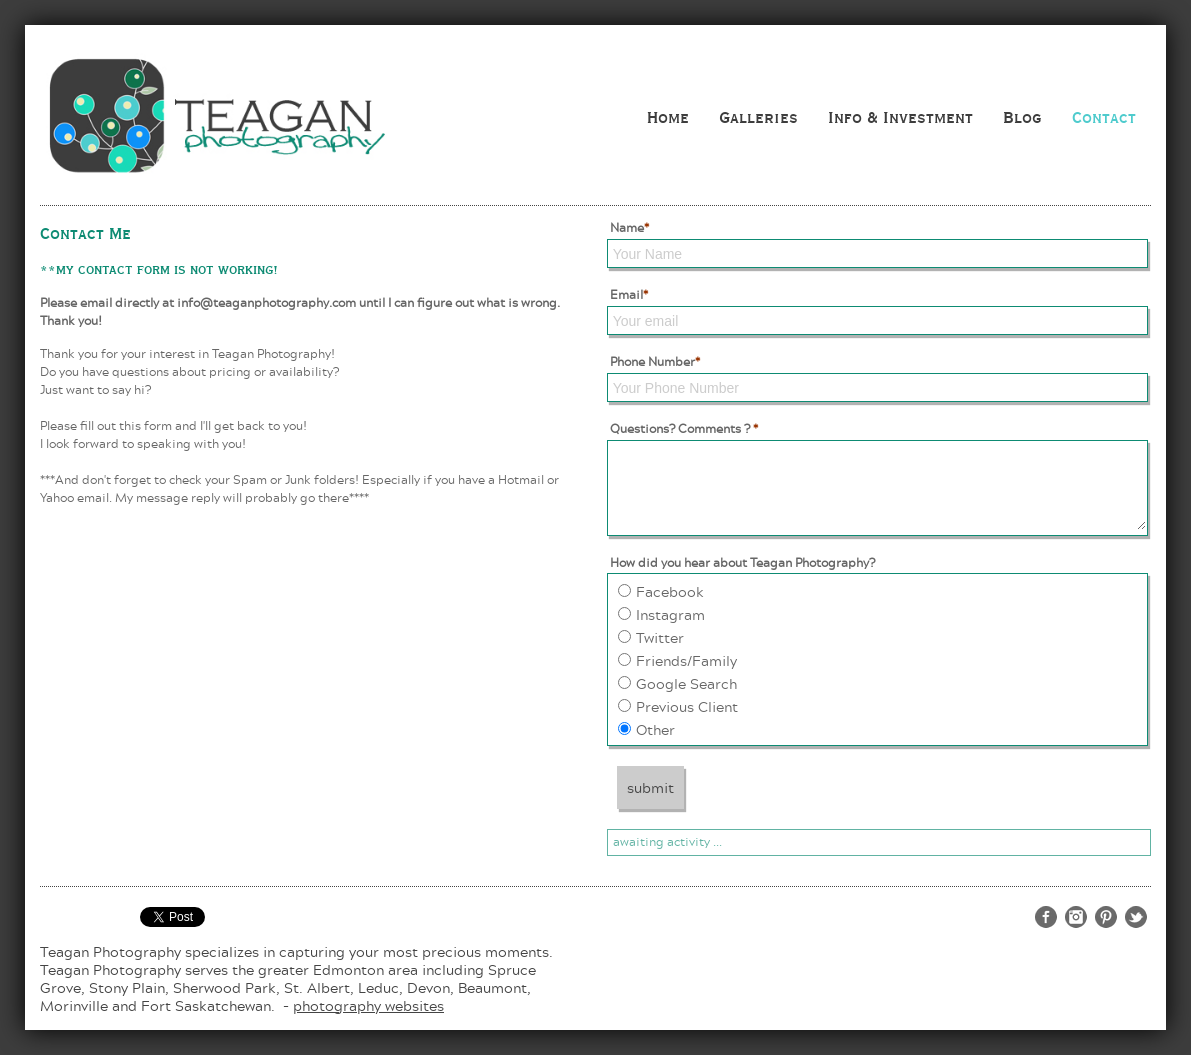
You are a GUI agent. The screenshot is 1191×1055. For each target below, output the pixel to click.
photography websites (368, 1005)
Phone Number (655, 361)
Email (629, 294)
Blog (1022, 117)
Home (668, 117)
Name (629, 227)
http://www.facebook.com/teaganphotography (1046, 917)
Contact (1104, 117)
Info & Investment (900, 117)
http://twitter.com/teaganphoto (1136, 917)
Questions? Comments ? (684, 428)
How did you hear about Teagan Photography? (742, 562)
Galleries (758, 117)
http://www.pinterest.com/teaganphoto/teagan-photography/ (1106, 917)
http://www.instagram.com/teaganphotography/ (1076, 917)
